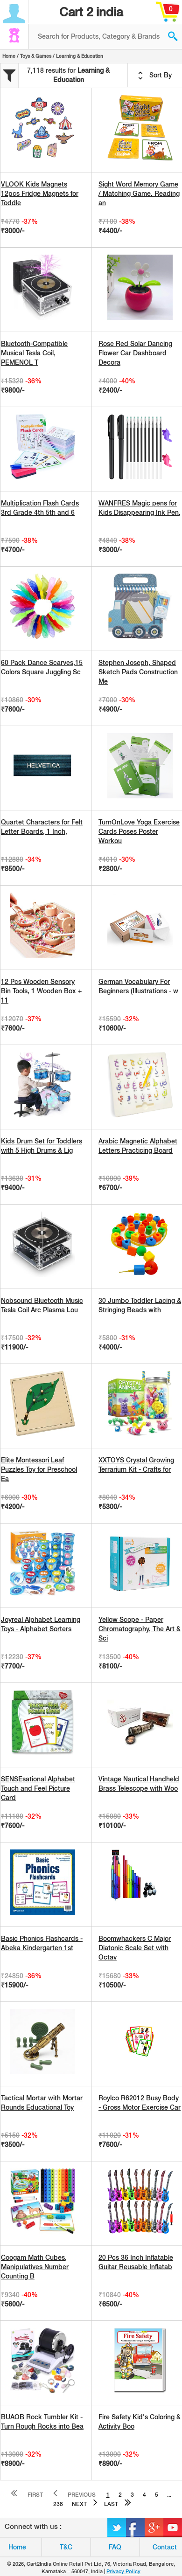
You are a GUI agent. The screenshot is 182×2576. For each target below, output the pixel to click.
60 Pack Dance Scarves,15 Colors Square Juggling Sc (42, 667)
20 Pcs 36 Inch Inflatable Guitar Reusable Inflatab (135, 2262)
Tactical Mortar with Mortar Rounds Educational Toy (42, 2102)
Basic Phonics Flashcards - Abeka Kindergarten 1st (42, 1943)
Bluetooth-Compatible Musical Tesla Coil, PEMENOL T (34, 353)
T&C (66, 2547)
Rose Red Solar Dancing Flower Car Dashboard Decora (135, 353)
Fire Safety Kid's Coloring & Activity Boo (139, 2421)
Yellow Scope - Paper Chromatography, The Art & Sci (139, 1629)
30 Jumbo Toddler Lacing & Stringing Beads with (139, 1305)
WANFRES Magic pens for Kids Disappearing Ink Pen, (139, 507)
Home (8, 56)
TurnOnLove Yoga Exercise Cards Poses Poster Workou (139, 831)
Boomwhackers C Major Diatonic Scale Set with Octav (134, 1948)
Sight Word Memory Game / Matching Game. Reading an (139, 193)
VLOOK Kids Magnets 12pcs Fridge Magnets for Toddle (39, 193)
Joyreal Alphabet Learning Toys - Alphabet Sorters (40, 1624)
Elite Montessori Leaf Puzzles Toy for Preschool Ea (39, 1469)
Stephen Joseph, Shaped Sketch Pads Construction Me (138, 672)
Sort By (155, 75)
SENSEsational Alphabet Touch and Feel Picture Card (38, 1788)
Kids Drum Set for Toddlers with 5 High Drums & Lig (41, 1145)
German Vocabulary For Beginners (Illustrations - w (138, 986)
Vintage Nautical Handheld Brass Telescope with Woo (138, 1783)
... (169, 2495)
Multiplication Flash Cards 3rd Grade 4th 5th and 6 (40, 507)
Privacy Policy (123, 2571)
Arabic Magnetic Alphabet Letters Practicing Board (137, 1145)
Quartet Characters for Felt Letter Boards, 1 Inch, (42, 826)
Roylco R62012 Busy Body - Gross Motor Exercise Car (139, 2102)
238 (58, 2504)
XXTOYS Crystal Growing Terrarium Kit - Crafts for (136, 1464)
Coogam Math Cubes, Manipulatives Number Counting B (35, 2267)
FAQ (115, 2547)
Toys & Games (35, 56)
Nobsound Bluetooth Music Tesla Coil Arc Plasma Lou (42, 1305)
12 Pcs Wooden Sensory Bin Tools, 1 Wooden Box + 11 (41, 991)
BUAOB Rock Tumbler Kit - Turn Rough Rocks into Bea (42, 2421)
